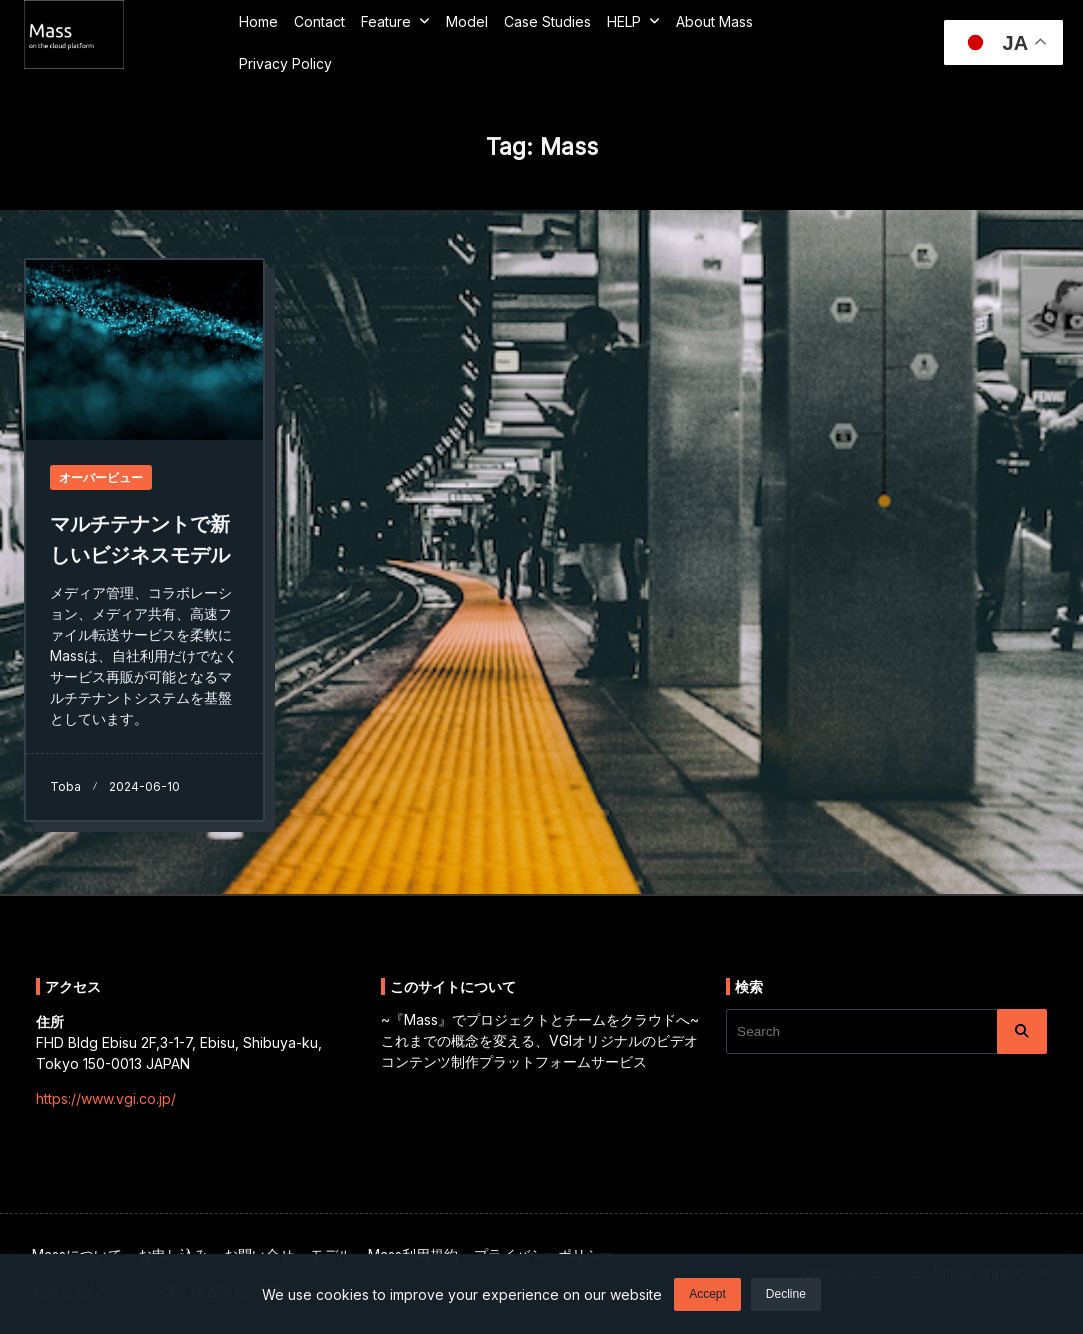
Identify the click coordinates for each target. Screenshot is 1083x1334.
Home (258, 21)
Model (467, 21)
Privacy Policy (285, 63)
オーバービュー (101, 477)
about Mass (714, 21)
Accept (707, 1296)
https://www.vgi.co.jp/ (106, 1098)
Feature (395, 21)
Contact (319, 21)
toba (65, 786)
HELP (633, 21)
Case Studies (547, 21)
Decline (786, 1296)
